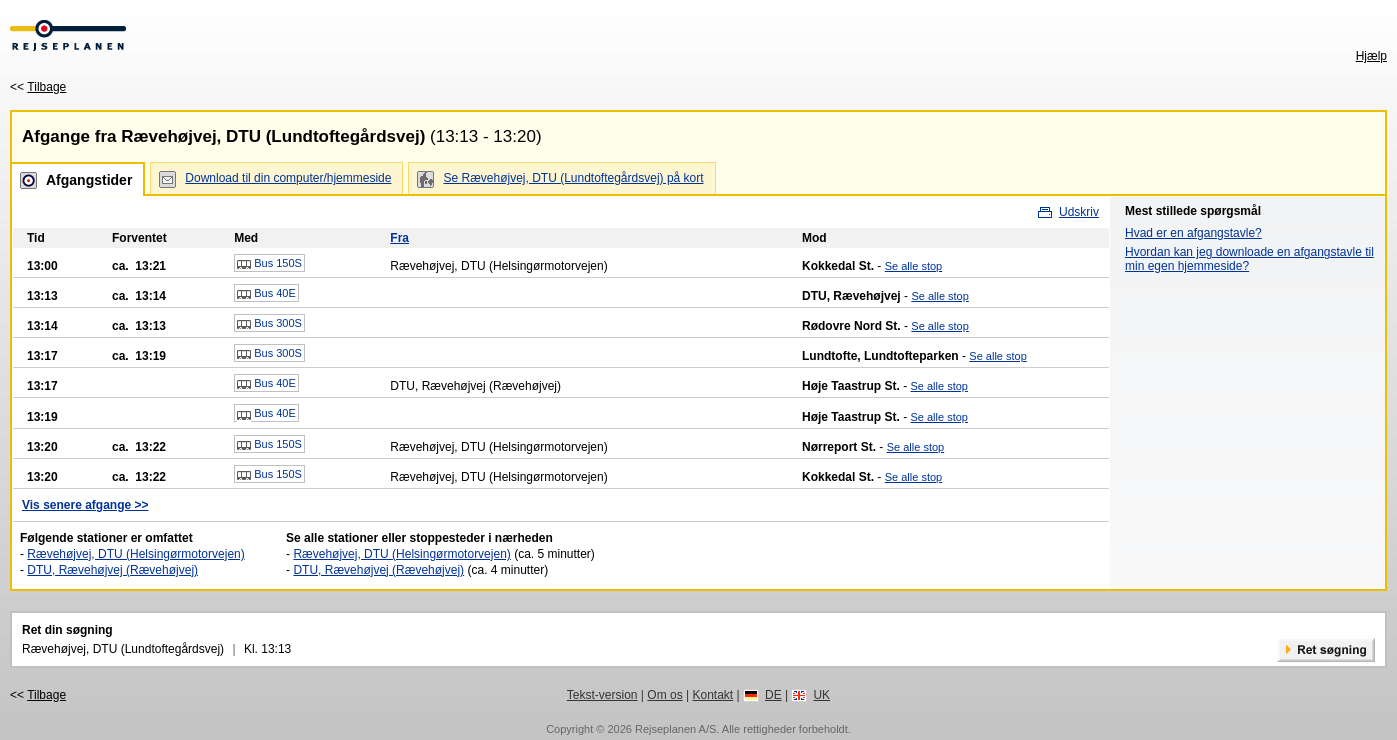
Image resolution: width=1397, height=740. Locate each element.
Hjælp (1371, 56)
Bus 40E (266, 294)
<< (38, 87)
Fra (399, 238)
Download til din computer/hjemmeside (288, 178)
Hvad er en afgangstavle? (1193, 233)
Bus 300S (269, 324)
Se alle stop (913, 266)
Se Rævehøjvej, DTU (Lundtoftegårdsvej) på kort (573, 178)
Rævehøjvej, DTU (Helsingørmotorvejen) (135, 554)
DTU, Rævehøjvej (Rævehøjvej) (112, 570)
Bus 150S (269, 264)
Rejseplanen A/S (675, 729)
